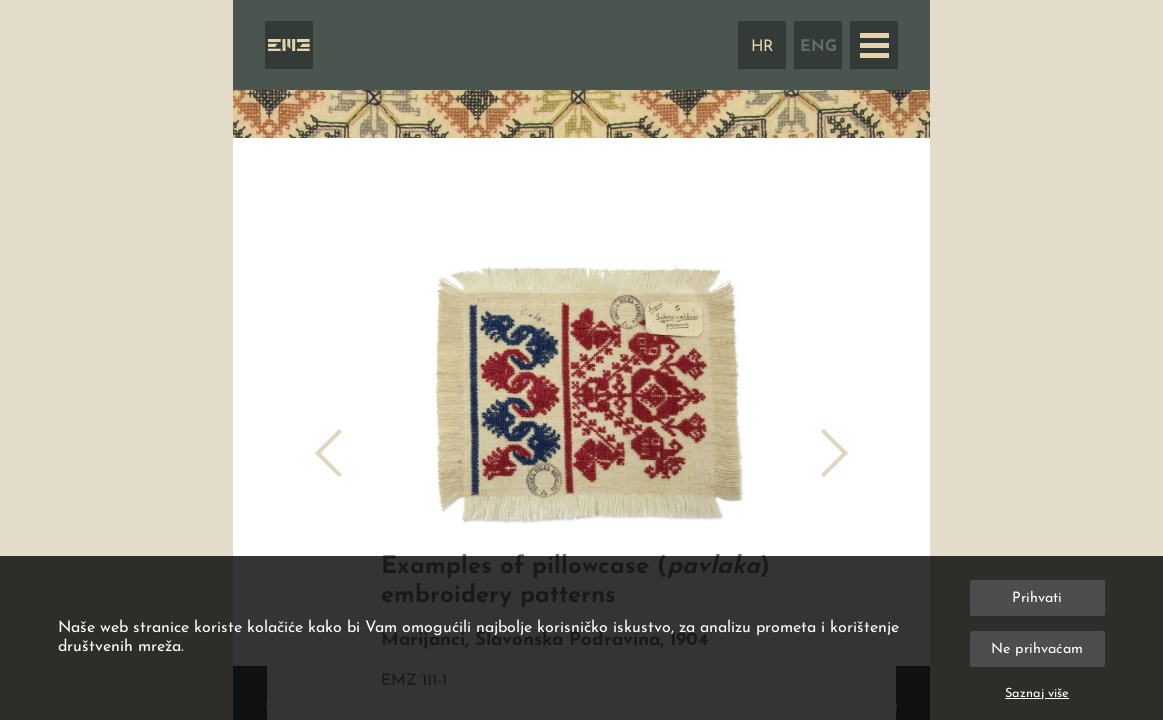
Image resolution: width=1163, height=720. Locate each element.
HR (762, 47)
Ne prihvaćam (1037, 649)
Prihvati (1037, 598)
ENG (818, 47)
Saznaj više (1037, 693)
